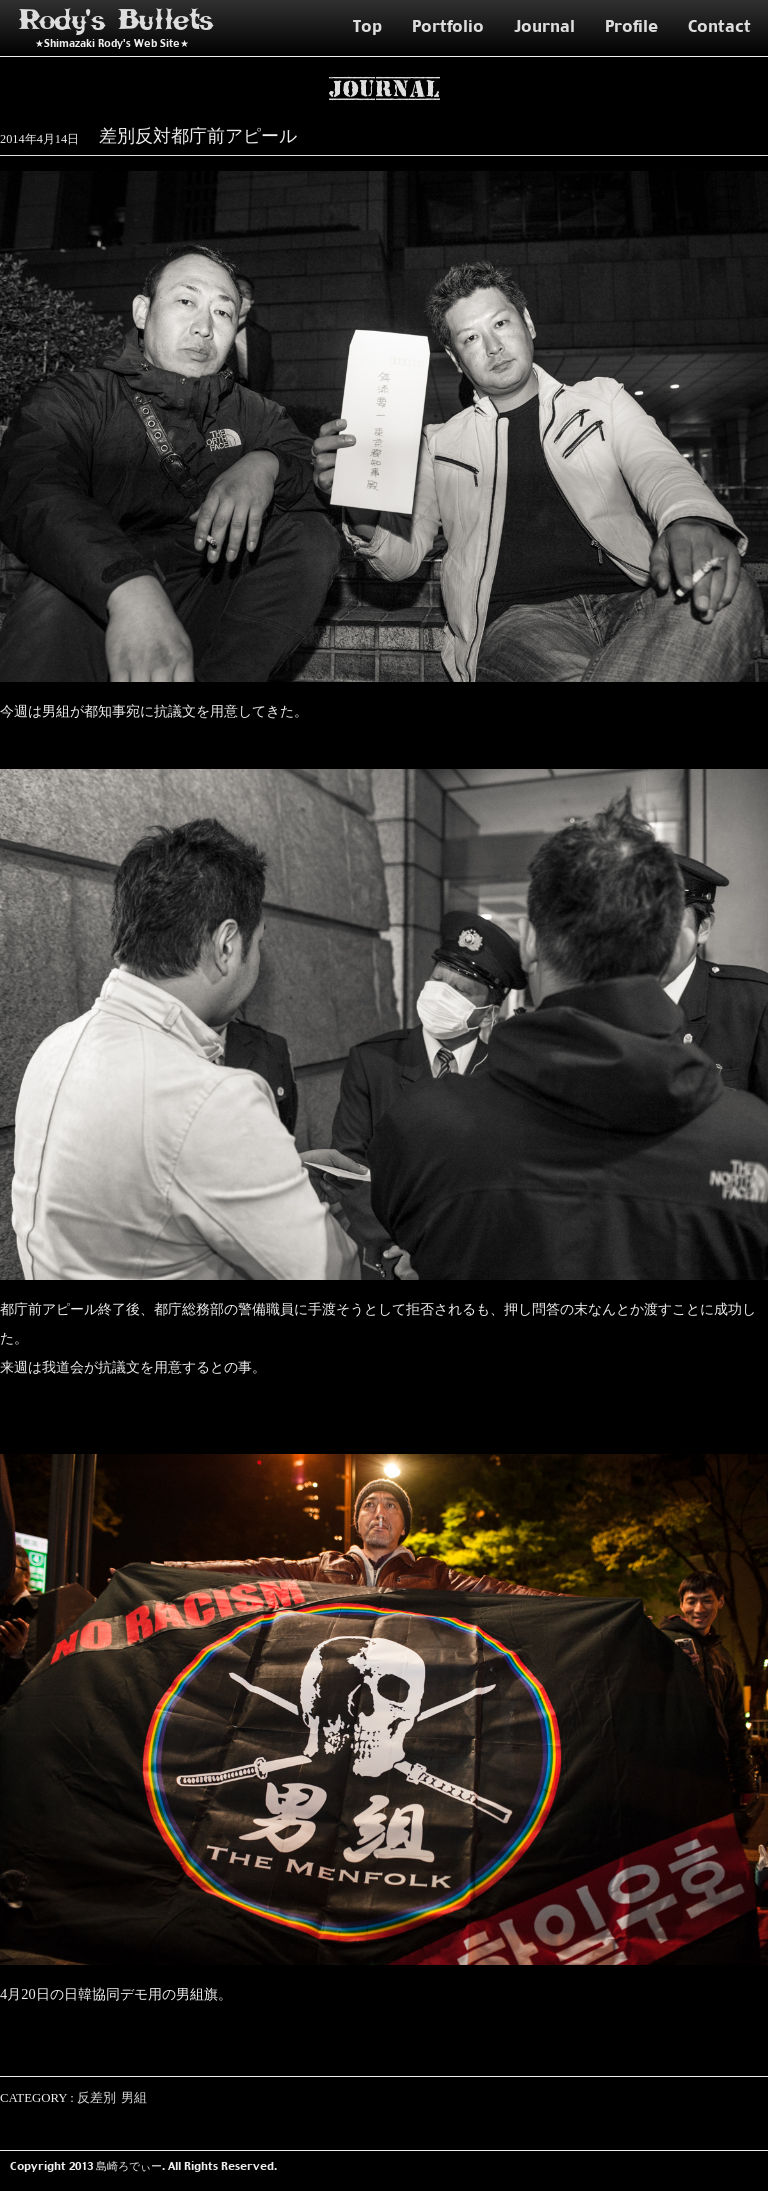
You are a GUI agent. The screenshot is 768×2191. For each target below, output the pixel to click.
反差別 (96, 2098)
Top (367, 26)
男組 (134, 2098)
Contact (719, 26)
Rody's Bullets (117, 20)
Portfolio (448, 26)
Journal (544, 26)
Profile (631, 26)
